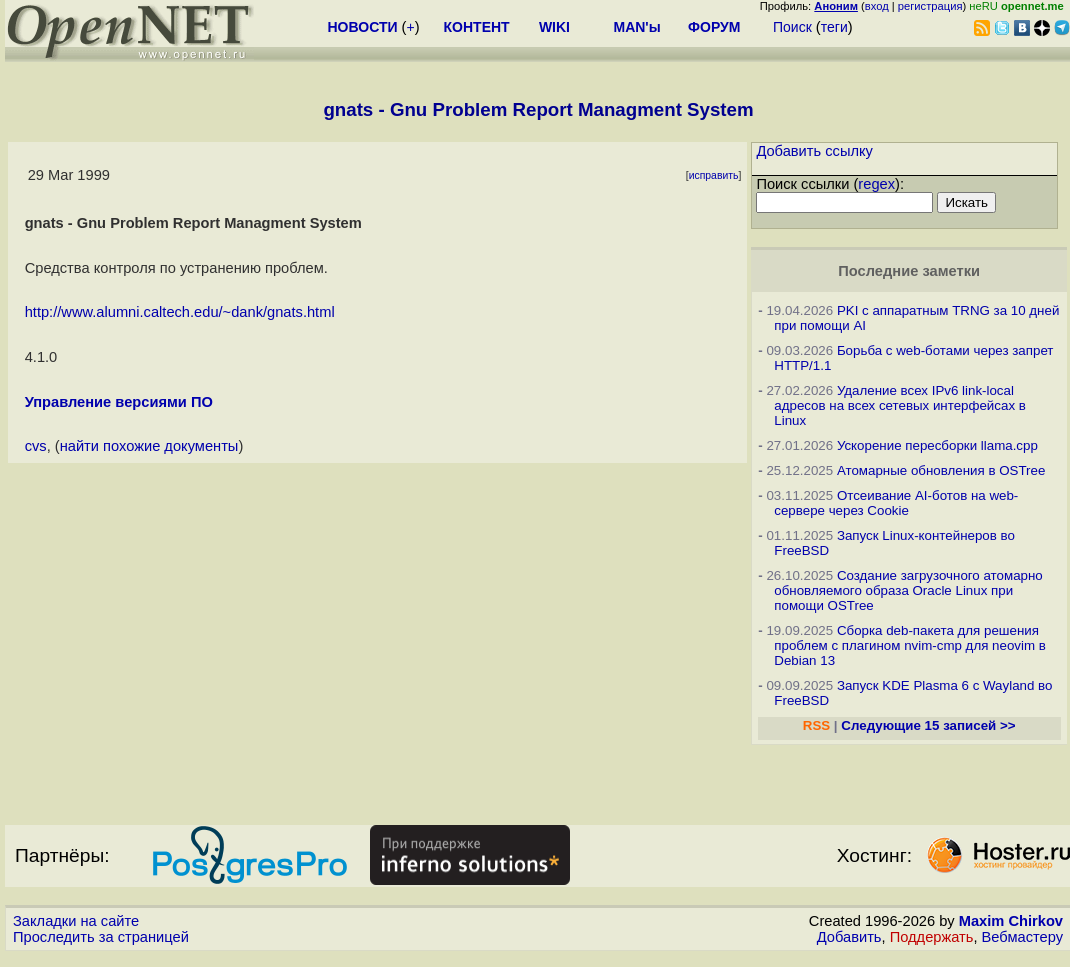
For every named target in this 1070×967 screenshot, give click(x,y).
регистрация (930, 6)
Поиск (792, 27)
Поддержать (932, 937)
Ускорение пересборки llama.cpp (937, 445)
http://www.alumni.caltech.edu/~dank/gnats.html (180, 312)
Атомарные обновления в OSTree (941, 470)
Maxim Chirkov (1011, 921)
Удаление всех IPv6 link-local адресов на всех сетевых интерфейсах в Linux (900, 405)
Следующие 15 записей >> (928, 725)
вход (877, 6)
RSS (816, 725)
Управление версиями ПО (119, 402)
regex (876, 184)
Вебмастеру (1022, 937)
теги (834, 27)
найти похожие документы (149, 446)
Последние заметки (909, 271)
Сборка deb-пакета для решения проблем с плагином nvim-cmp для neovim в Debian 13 (910, 645)
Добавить (849, 937)
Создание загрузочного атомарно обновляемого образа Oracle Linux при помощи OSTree (908, 590)
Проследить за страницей (101, 937)
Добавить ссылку (814, 151)
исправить (714, 175)
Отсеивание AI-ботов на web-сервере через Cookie (896, 503)
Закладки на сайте (76, 921)
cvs (36, 446)
